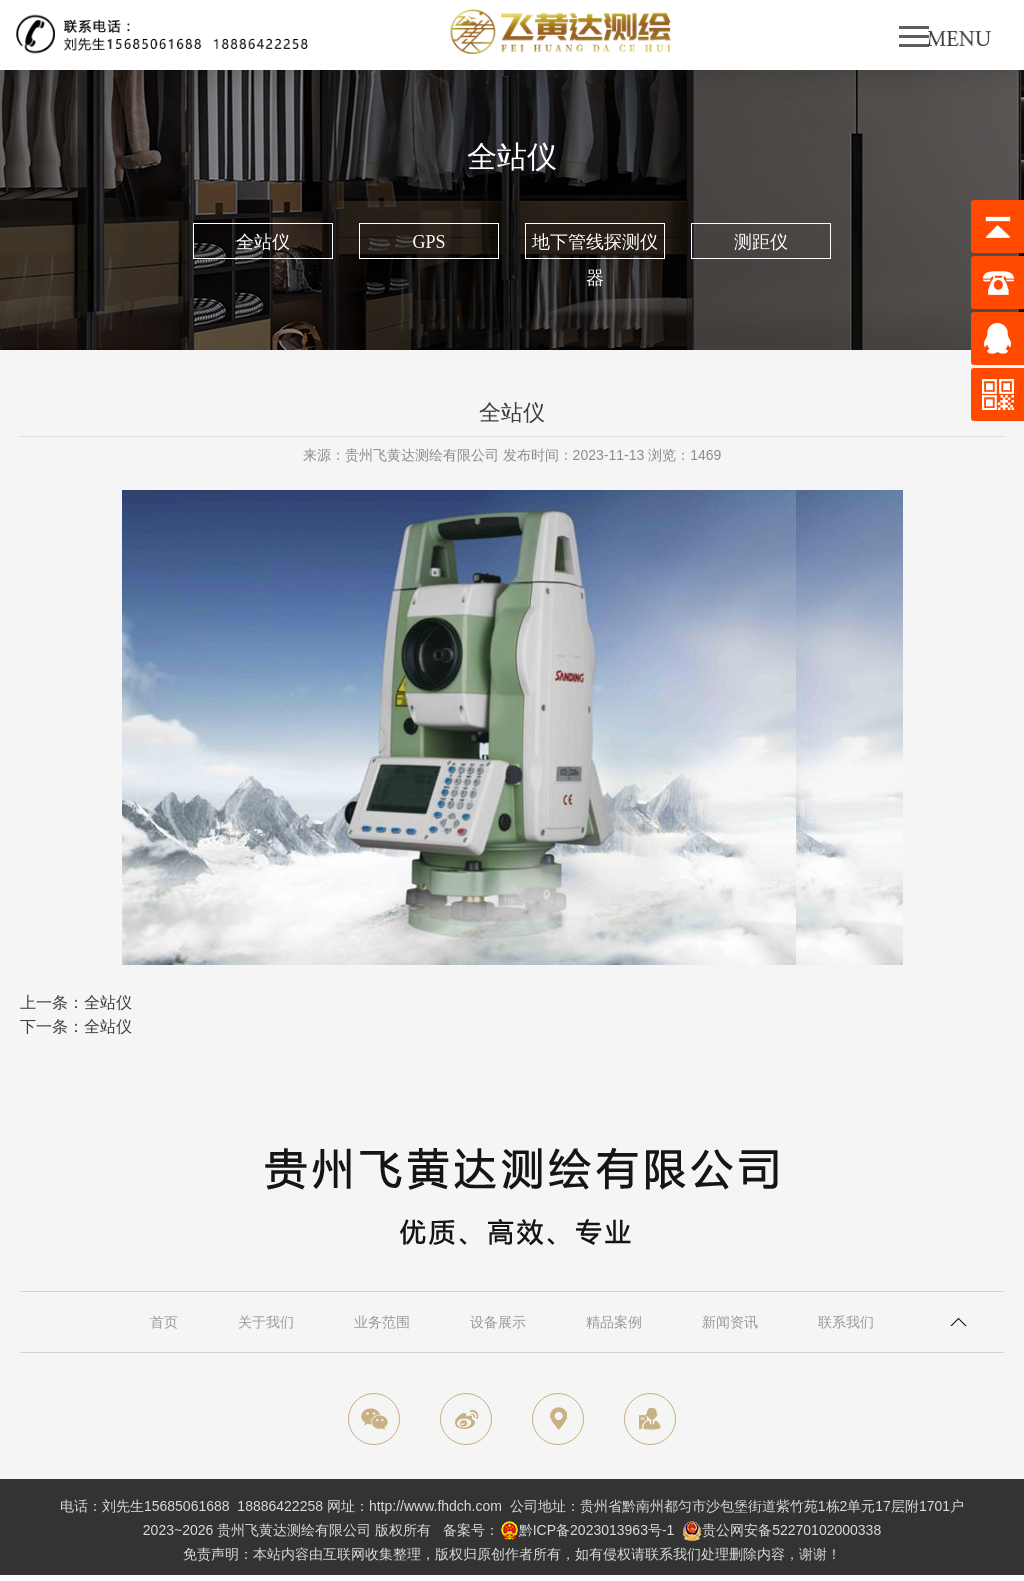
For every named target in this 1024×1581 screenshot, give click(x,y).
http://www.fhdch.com (435, 1506)
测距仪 (761, 242)
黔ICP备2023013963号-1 (597, 1530)
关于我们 (266, 1322)
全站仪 (263, 242)
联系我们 (846, 1322)
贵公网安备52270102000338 (791, 1530)
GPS (428, 242)
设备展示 (498, 1322)
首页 (164, 1322)
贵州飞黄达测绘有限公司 (294, 1530)
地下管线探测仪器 (595, 245)
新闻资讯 (730, 1322)
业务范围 (382, 1322)
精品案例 (614, 1322)
